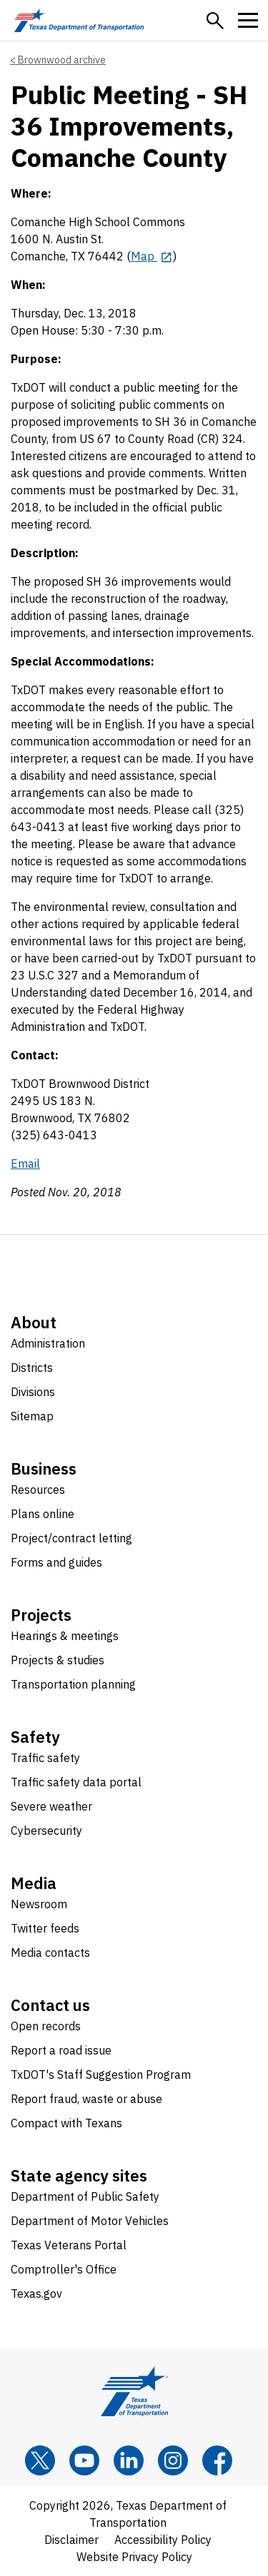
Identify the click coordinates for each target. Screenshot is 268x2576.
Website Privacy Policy (134, 2557)
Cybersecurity (46, 1830)
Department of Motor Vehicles (90, 2221)
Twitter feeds (45, 1928)
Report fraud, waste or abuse (86, 2099)
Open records (46, 2026)
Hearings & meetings (65, 1636)
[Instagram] (173, 2460)
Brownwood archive (62, 60)
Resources (38, 1489)
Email (25, 1163)
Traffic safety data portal (76, 1782)
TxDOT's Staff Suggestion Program (101, 2074)
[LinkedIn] (129, 2460)
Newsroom (39, 1904)
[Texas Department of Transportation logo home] (79, 20)
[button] (215, 20)
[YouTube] (84, 2460)
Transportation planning (73, 1684)
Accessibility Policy (163, 2539)
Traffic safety (45, 1758)
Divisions (33, 1392)
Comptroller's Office (63, 2269)
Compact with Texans (66, 2123)
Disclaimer (71, 2539)
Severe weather (51, 1806)
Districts (32, 1367)
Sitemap (32, 1416)
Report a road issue (61, 2050)
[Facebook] (217, 2460)
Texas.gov (36, 2293)
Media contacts (50, 1952)
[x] (40, 2460)
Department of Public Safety (85, 2196)
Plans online (42, 1514)
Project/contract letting (71, 1538)
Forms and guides (56, 1562)
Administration (48, 1343)
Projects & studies (57, 1660)
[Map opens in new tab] (152, 256)
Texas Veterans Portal (68, 2245)
